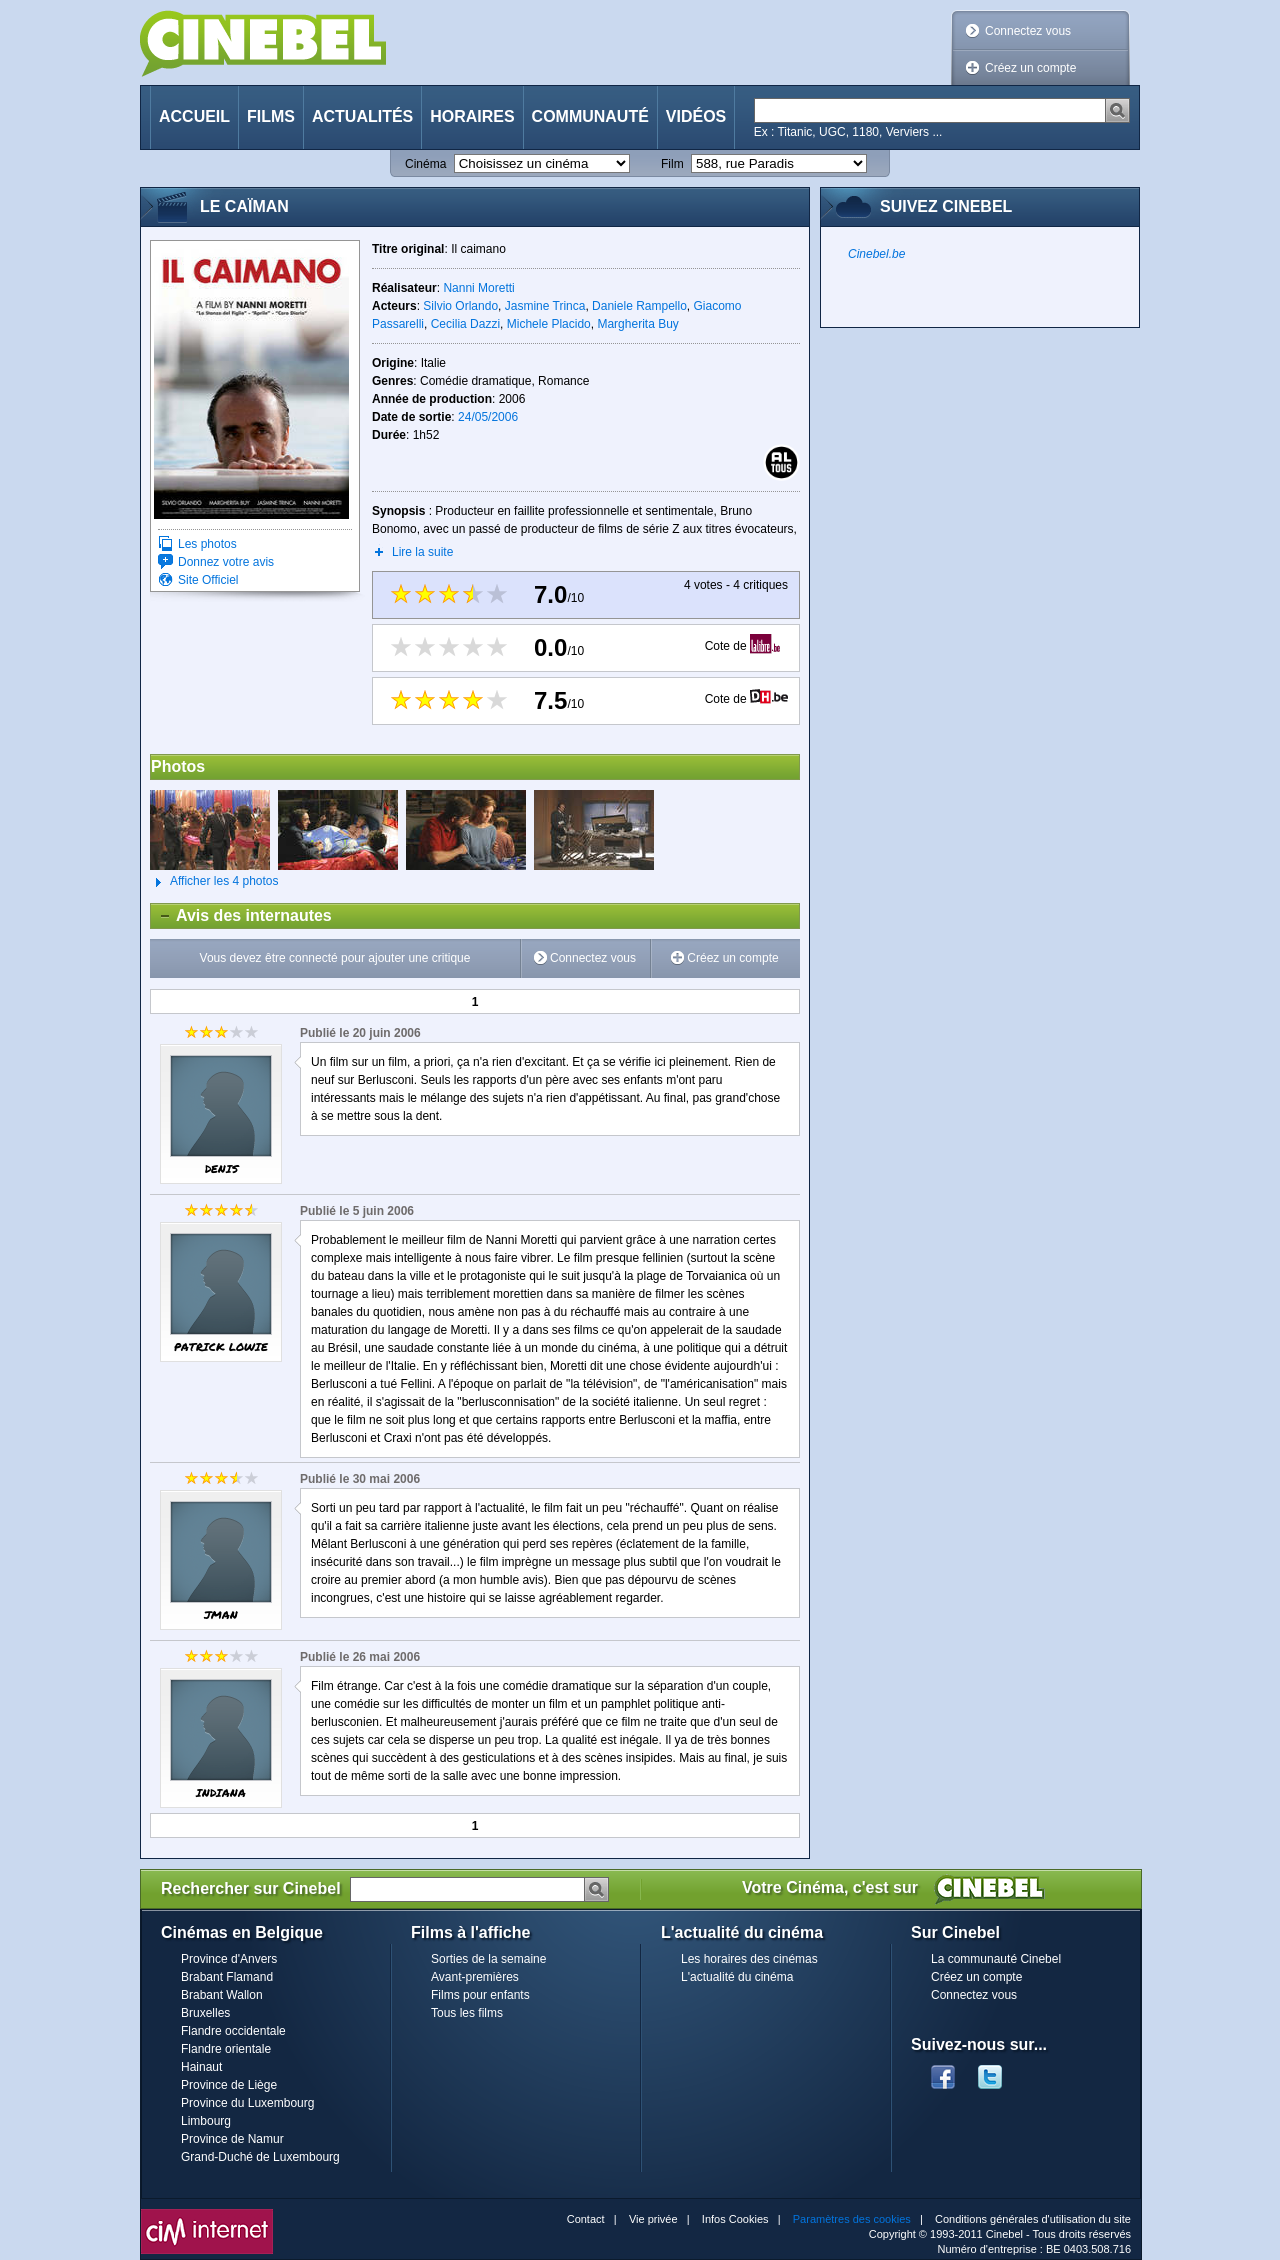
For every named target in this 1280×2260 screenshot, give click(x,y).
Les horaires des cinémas (749, 1959)
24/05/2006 (488, 417)
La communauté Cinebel (996, 1959)
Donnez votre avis (226, 562)
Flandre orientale (226, 2049)
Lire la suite (422, 552)
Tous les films (467, 2013)
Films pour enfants (480, 1995)
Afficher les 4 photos (214, 882)
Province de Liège (229, 2085)
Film (672, 164)
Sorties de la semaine (488, 1959)
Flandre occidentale (233, 2031)
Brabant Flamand (227, 1977)
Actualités (362, 116)
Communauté (590, 116)
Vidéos (696, 116)
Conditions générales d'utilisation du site (1033, 2219)
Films (271, 116)
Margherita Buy (637, 324)
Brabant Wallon (222, 1995)
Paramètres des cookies (852, 2219)
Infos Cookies (735, 2219)
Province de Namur (232, 2139)
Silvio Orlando (460, 306)
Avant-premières (475, 1977)
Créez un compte (1030, 68)
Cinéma (425, 164)
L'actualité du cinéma (737, 1977)
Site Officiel (208, 580)
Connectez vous (1028, 31)
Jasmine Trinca (545, 306)
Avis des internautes (241, 916)
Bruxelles (205, 2013)
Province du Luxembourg (247, 2103)
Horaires (472, 116)
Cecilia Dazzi (465, 324)
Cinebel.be (876, 254)
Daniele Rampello (639, 306)
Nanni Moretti (478, 288)
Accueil (194, 116)
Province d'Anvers (229, 1959)
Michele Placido (549, 324)
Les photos (207, 544)
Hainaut (201, 2067)
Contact (586, 2219)
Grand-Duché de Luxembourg (260, 2157)
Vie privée (653, 2219)
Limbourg (206, 2121)
